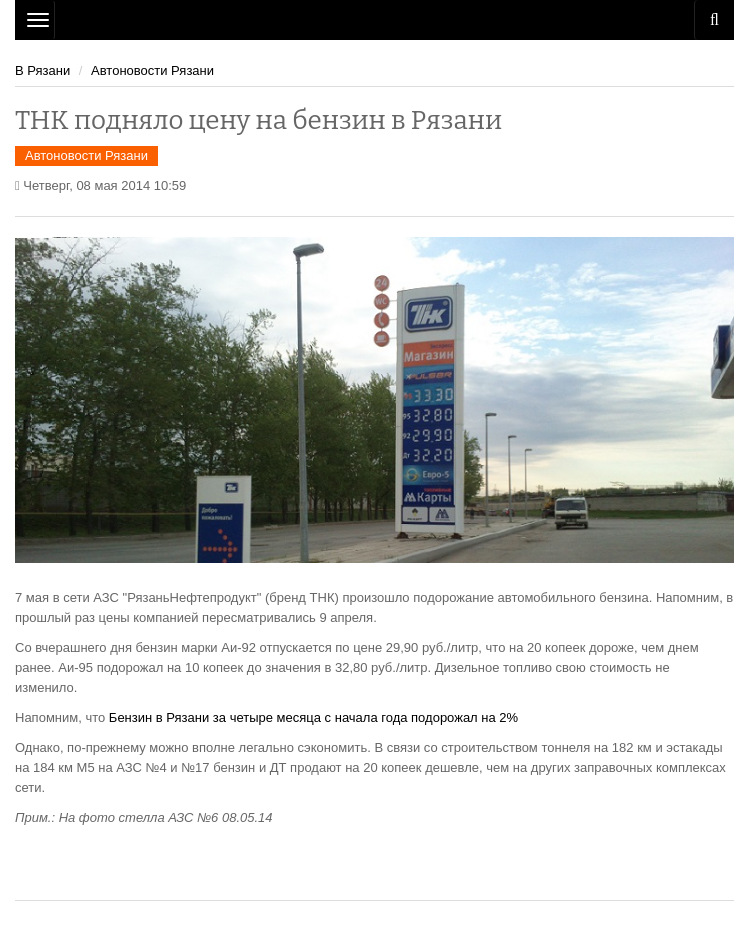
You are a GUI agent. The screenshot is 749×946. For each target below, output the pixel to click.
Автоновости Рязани (152, 70)
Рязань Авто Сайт (374, 20)
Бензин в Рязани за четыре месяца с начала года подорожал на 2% (313, 717)
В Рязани (42, 70)
